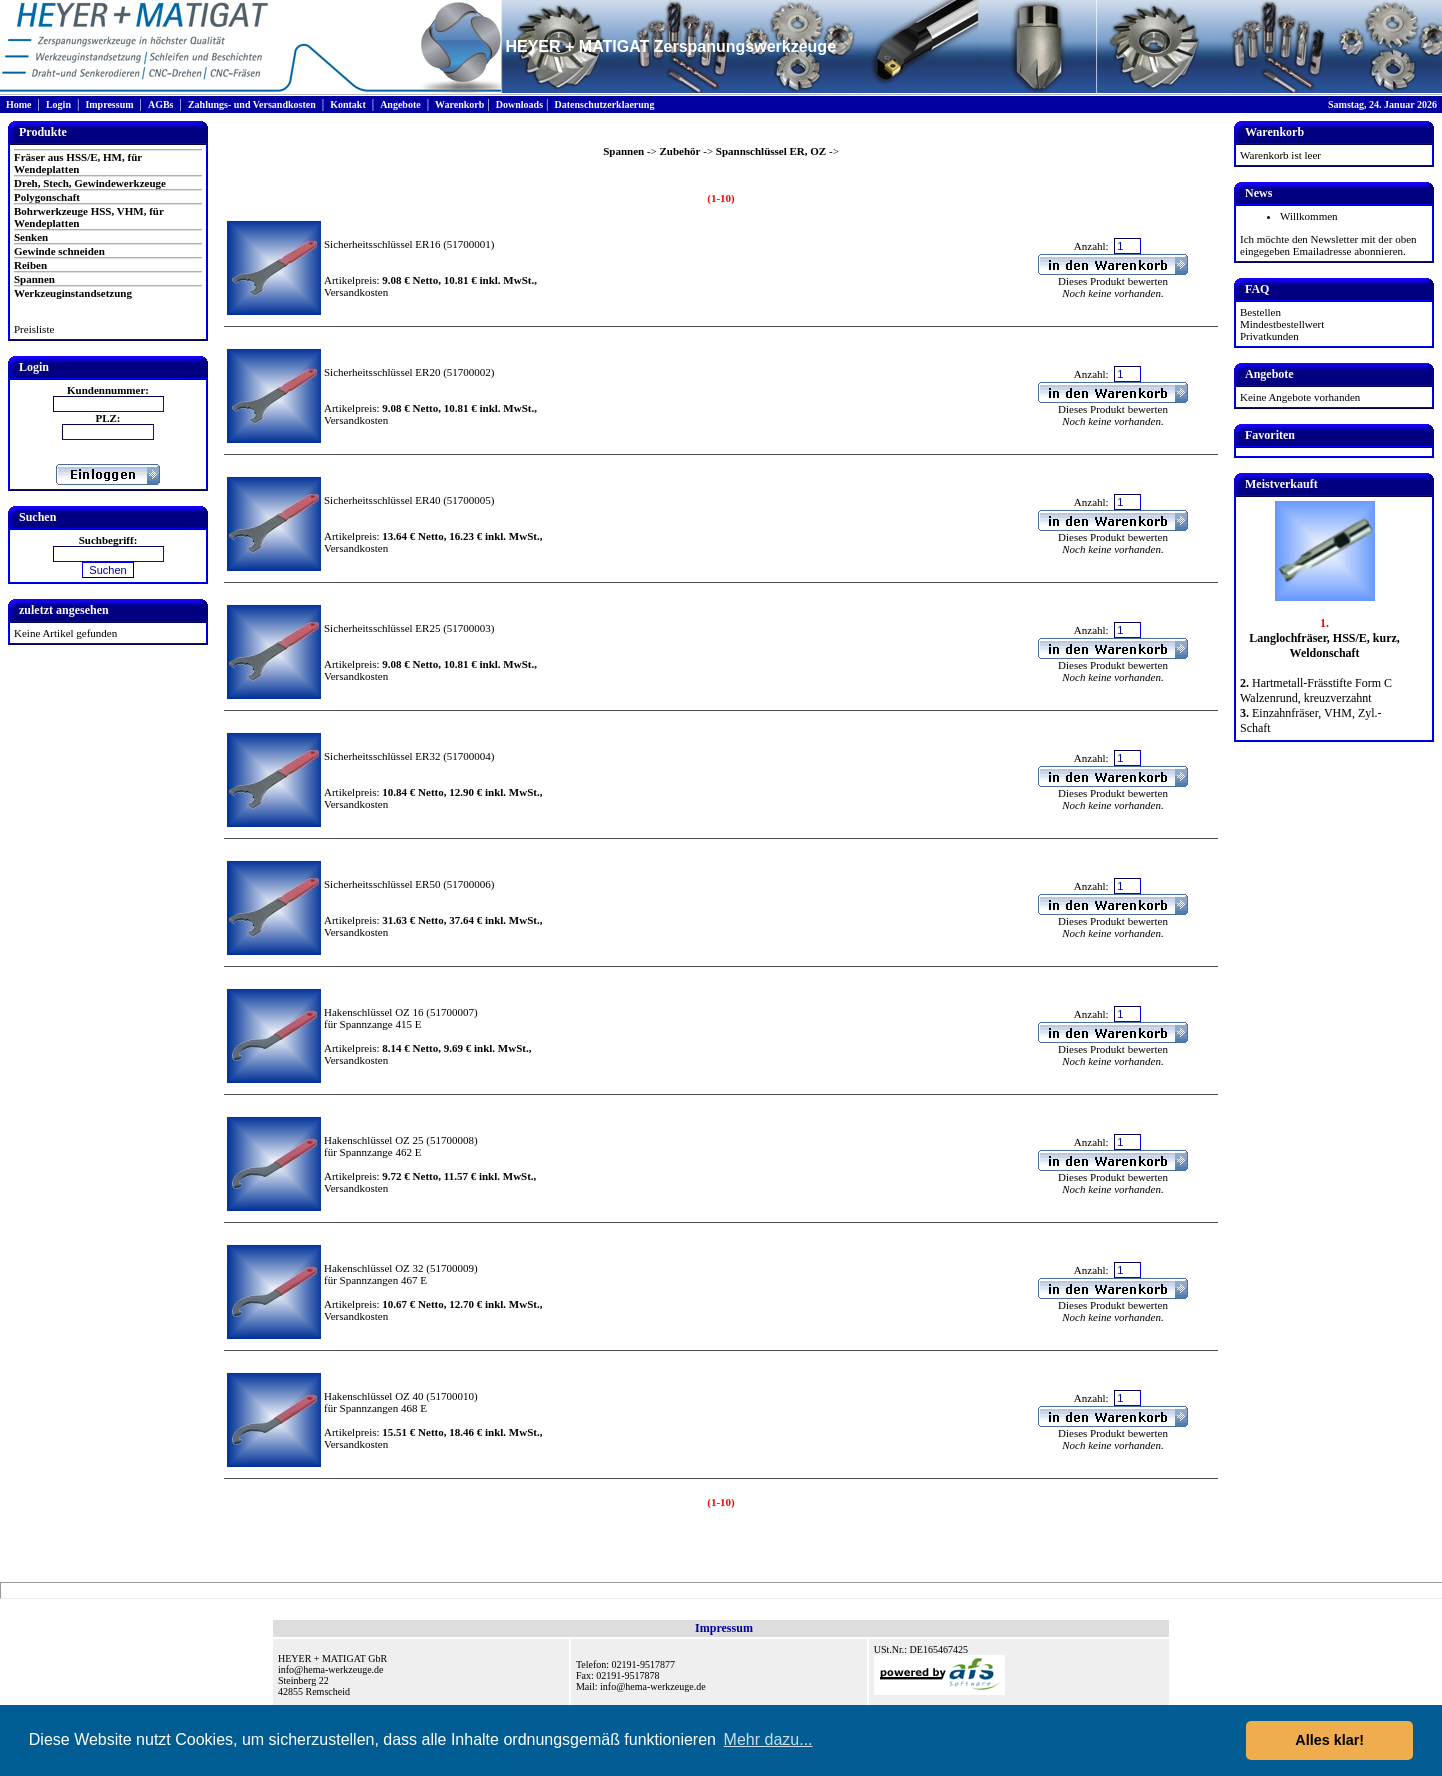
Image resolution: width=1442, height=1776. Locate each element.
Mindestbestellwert (1282, 324)
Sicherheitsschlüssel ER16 (382, 244)
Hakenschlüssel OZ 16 (374, 1012)
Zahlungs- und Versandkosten (252, 104)
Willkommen (1309, 216)
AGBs (161, 104)
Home (19, 104)
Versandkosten (356, 292)
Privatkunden (1269, 336)
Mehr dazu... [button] (768, 1739)
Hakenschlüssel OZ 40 (374, 1396)
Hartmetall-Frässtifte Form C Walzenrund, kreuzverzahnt (1316, 690)
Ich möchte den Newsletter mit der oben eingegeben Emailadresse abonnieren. (1328, 245)
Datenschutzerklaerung (604, 104)
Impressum (109, 104)
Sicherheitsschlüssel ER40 (382, 500)
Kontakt (348, 104)
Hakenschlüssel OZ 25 (374, 1140)
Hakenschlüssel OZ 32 (374, 1268)
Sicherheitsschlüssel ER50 (382, 884)
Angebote (400, 104)
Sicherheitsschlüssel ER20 (382, 372)
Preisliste (34, 329)
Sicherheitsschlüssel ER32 (382, 756)
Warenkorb (459, 104)
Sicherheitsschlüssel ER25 (382, 628)
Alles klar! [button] (1329, 1740)
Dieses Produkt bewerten (1113, 281)
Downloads (519, 104)
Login (58, 104)
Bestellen (1260, 312)
